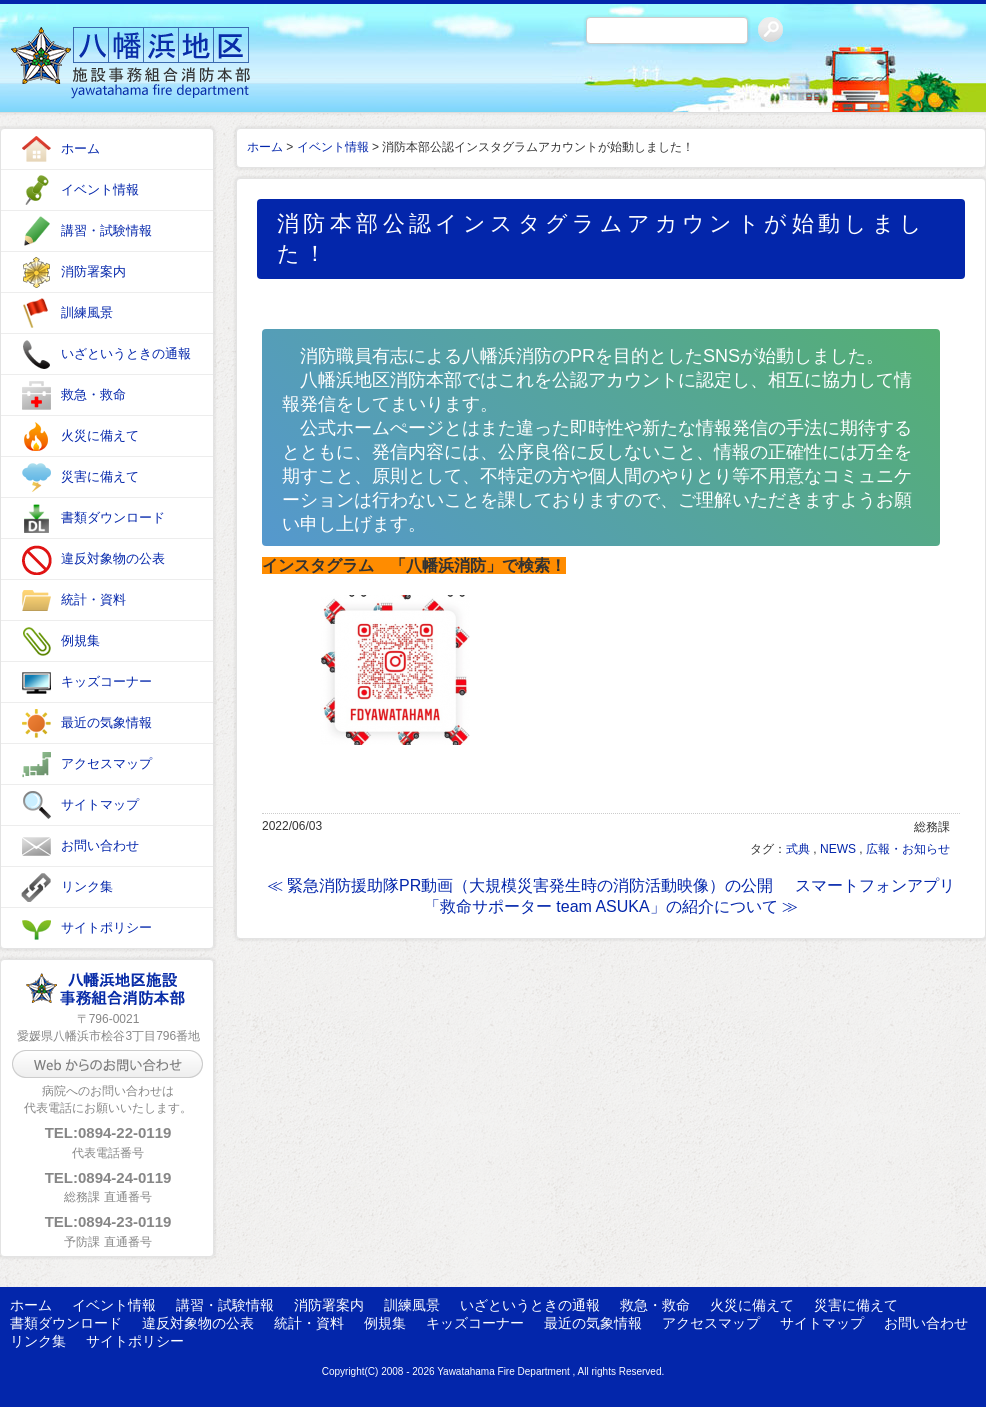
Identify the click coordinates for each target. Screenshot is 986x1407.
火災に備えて (100, 435)
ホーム (80, 148)
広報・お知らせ (908, 849)
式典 (798, 849)
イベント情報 (100, 189)
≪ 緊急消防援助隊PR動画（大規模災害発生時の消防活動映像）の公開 (520, 885)
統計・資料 (93, 599)
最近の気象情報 (106, 722)
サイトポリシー (106, 927)
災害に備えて (100, 476)
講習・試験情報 (106, 230)
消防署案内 (93, 271)
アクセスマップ (106, 763)
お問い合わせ (100, 845)
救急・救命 (93, 394)
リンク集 (87, 886)
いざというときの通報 (126, 353)
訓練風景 (87, 312)
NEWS (838, 849)
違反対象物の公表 (113, 558)
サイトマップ (100, 804)
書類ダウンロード (113, 517)
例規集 (80, 640)
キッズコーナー (106, 681)
